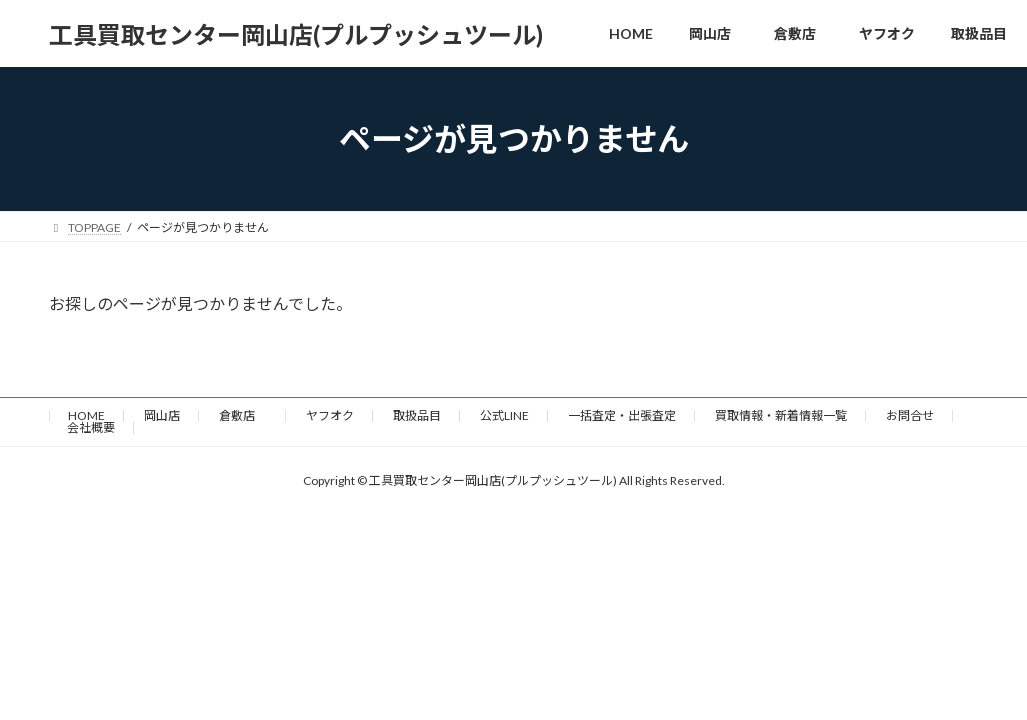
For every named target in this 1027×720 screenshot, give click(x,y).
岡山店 (162, 415)
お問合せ (910, 415)
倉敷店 (243, 415)
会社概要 (91, 427)
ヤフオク (330, 415)
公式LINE (504, 415)
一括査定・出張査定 (622, 415)
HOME (86, 415)
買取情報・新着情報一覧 (781, 415)
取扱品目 (417, 415)
